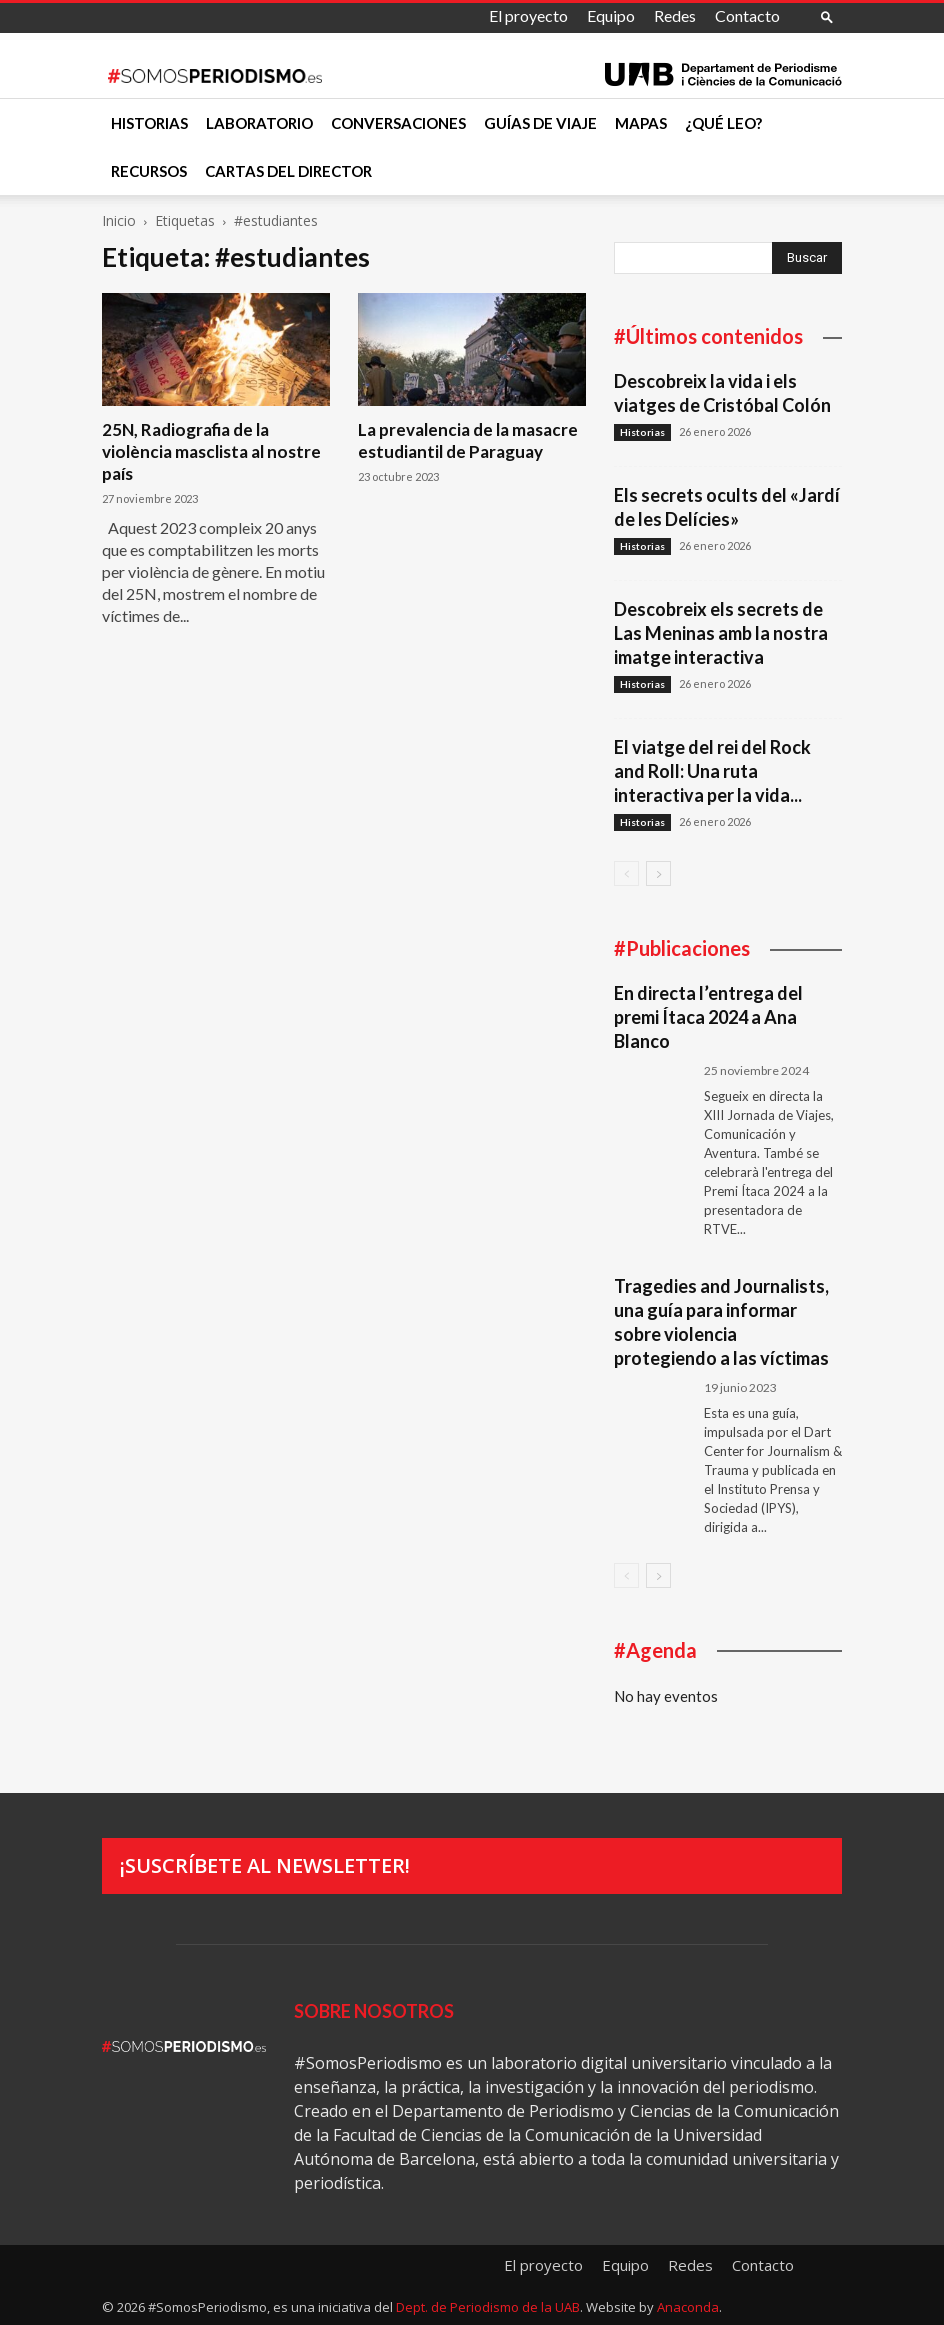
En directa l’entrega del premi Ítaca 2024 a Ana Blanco (708, 1017)
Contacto (747, 15)
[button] (827, 16)
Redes (675, 15)
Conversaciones (398, 123)
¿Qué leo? (723, 123)
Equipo (611, 15)
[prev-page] (626, 873)
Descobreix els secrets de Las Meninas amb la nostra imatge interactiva (721, 633)
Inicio (119, 220)
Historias (149, 123)
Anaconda (688, 2307)
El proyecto (528, 15)
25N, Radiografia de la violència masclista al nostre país (211, 451)
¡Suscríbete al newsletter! (265, 1865)
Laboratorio (259, 123)
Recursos (149, 171)
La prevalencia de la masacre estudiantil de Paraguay (468, 440)
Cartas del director (288, 171)
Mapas (641, 123)
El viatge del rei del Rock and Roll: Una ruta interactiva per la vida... (712, 771)
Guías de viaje (540, 123)
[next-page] (658, 873)
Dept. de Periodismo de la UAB (488, 2307)
